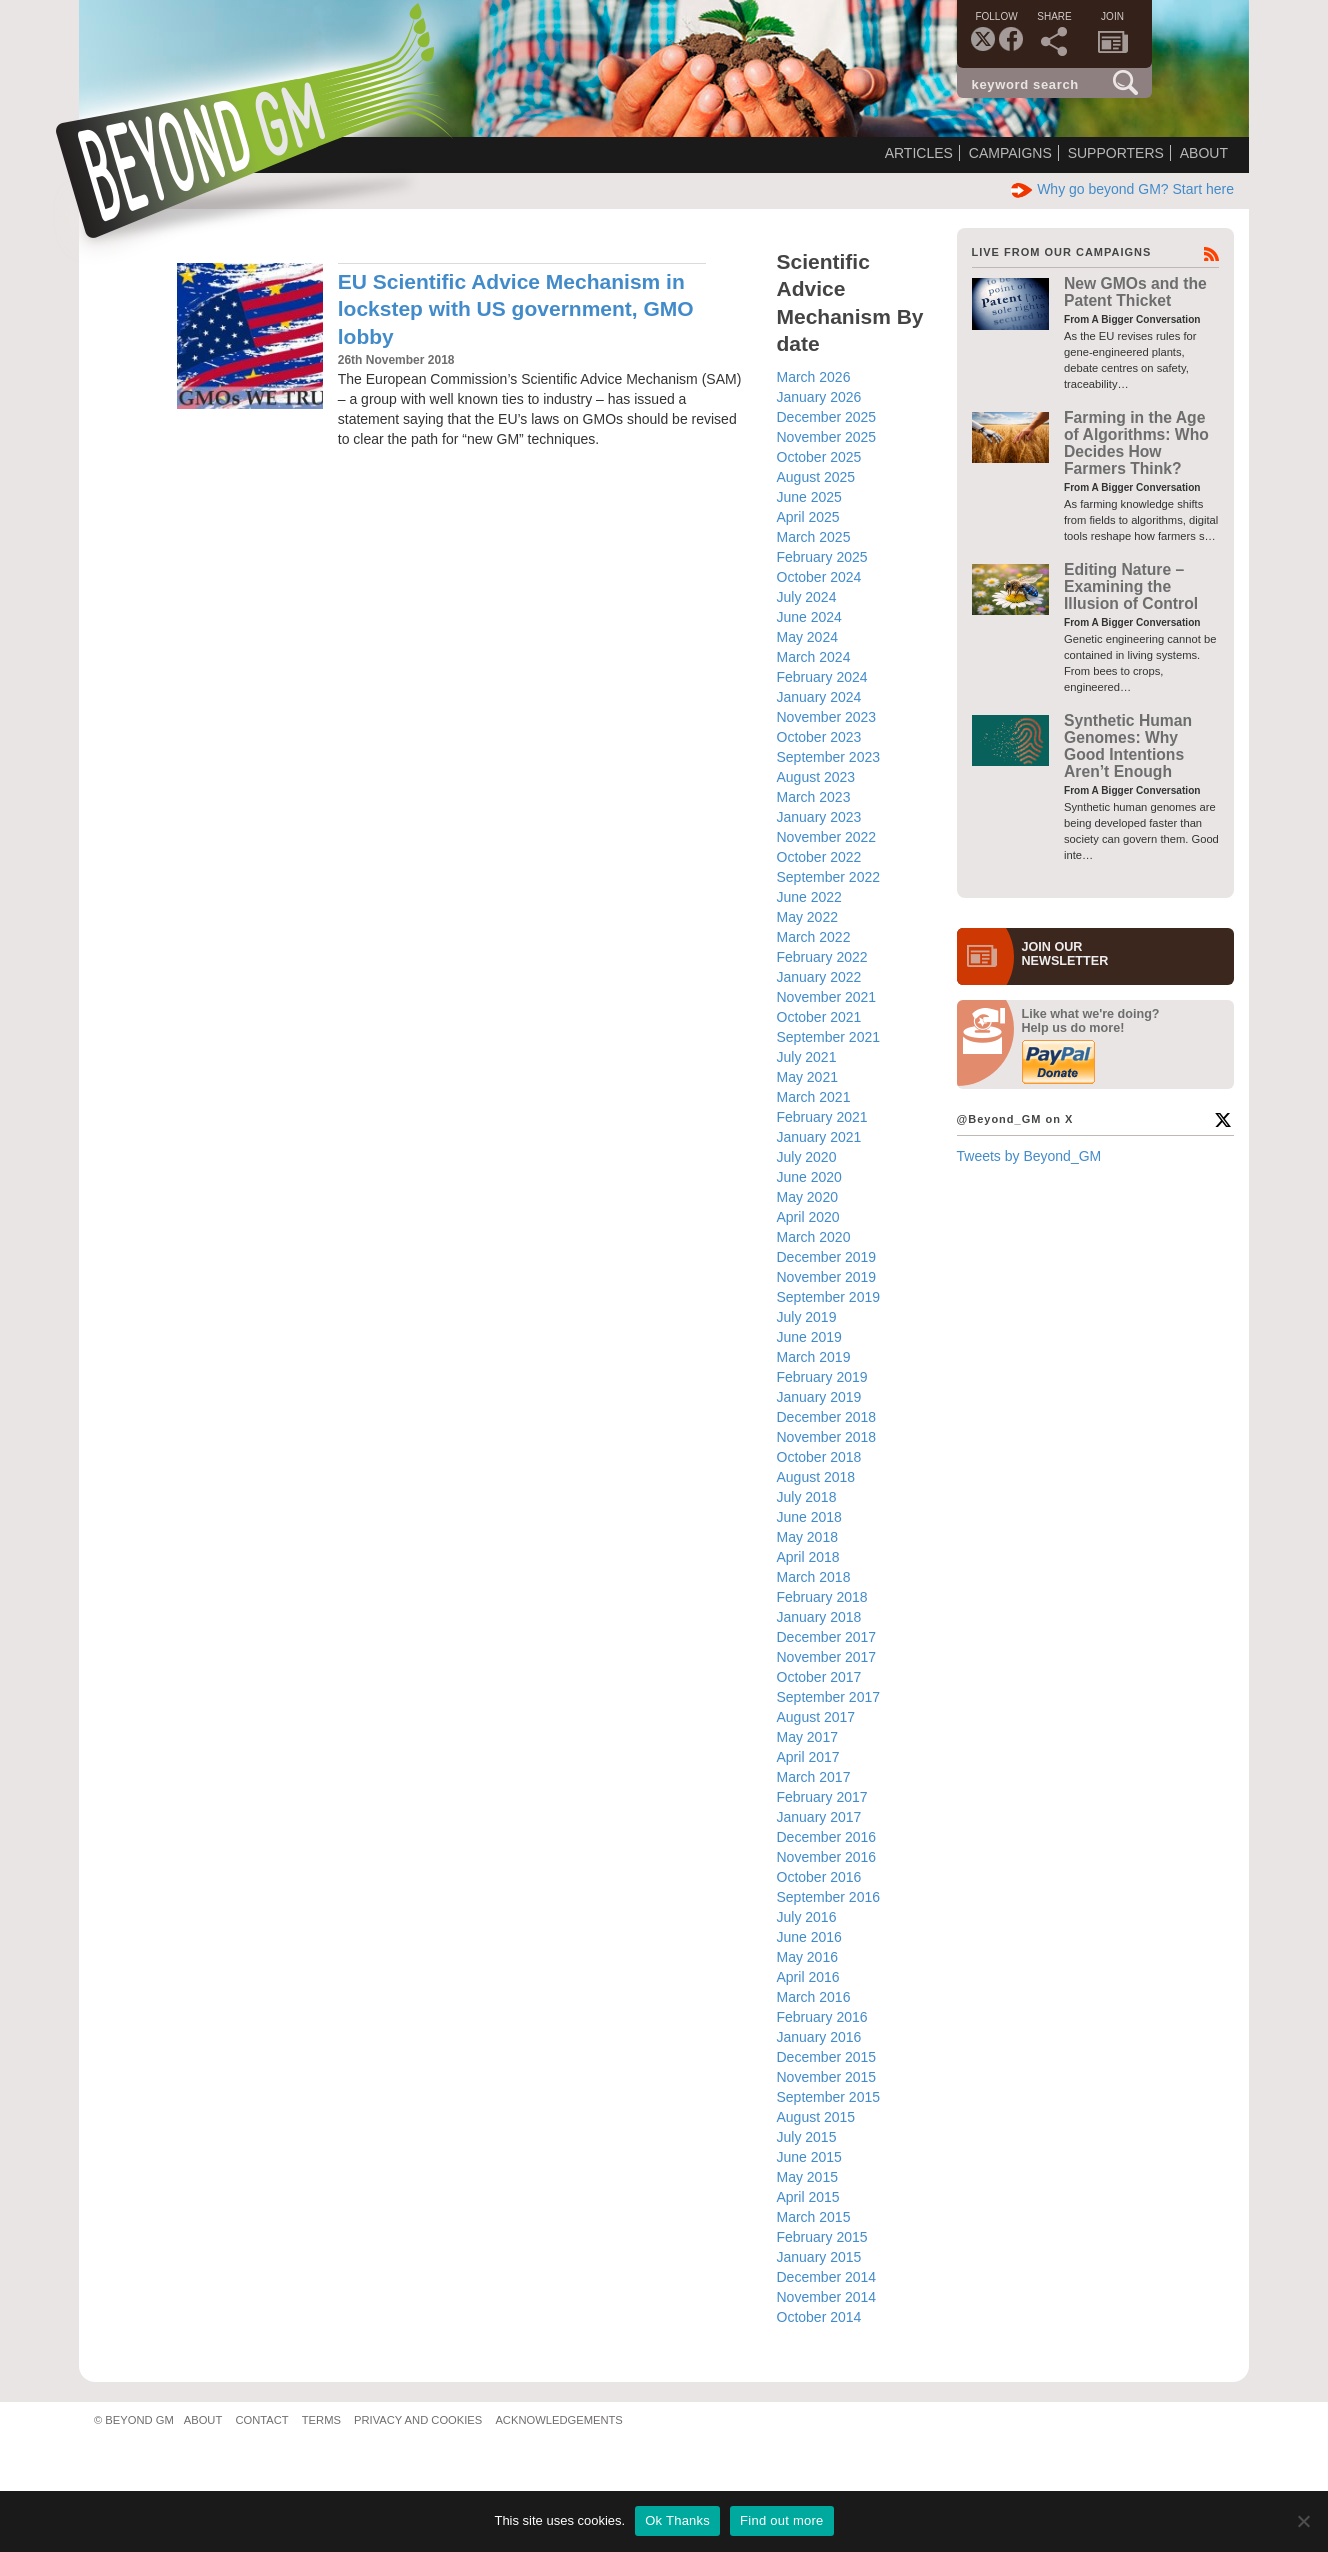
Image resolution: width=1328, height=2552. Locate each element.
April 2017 (808, 1757)
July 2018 (807, 1497)
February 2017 (822, 1797)
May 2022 (807, 917)
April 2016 (808, 1977)
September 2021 (829, 1037)
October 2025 (819, 457)
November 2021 (827, 997)
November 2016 (827, 1857)
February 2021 (822, 1117)
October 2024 (819, 577)
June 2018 (809, 1517)
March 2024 (814, 657)
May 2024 (807, 637)
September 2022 (829, 877)
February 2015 (822, 2237)
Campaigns (1010, 153)
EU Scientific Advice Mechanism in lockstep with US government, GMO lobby (516, 309)
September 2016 (829, 1897)
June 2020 (809, 1177)
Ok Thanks (677, 2520)
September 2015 (829, 2097)
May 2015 (807, 2177)
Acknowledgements (558, 2420)
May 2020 (807, 1197)
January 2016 (819, 2037)
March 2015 (814, 2217)
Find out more (781, 2520)
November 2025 (827, 437)
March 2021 (814, 1097)
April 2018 (808, 1557)
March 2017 (814, 1777)
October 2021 (819, 1017)
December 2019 (827, 1257)
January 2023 (819, 817)
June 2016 (809, 1937)
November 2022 (827, 837)
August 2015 (816, 2117)
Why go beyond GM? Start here (1122, 189)
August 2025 (816, 477)
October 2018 (819, 1457)
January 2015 (819, 2257)
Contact (261, 2420)
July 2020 (807, 1157)
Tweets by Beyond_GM (1029, 1156)
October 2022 (819, 857)
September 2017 (829, 1697)
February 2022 (822, 957)
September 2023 (829, 757)
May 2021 (807, 1077)
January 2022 (819, 977)
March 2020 (814, 1237)
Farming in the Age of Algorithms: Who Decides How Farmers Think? (1136, 443)
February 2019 (822, 1377)
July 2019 (807, 1317)
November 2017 (827, 1657)
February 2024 (822, 677)
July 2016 (807, 1917)
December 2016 (827, 1837)
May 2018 (807, 1537)
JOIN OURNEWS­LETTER (1065, 954)
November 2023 (827, 717)
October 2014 (819, 2317)
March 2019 (814, 1357)
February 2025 (822, 557)
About (1204, 153)
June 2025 (809, 497)
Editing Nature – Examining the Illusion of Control (1131, 587)
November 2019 (827, 1277)
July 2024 (807, 597)
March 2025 (814, 537)
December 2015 (827, 2057)
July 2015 (807, 2137)
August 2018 (816, 1477)
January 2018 (819, 1617)
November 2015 (827, 2077)
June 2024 (809, 617)
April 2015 (808, 2197)
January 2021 (819, 1137)
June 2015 (809, 2157)
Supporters (1116, 153)
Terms (321, 2420)
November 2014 (827, 2297)
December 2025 (827, 417)
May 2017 (807, 1737)
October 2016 (819, 1877)
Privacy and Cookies (418, 2420)
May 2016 (807, 1957)
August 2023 (816, 777)
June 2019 (809, 1337)
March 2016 (814, 1997)
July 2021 (807, 1057)
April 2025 (808, 517)
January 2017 (819, 1817)
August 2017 (816, 1717)
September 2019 (829, 1297)
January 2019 (819, 1397)
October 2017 (819, 1677)
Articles (919, 153)
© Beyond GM (134, 2420)
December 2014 (827, 2277)
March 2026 (814, 377)
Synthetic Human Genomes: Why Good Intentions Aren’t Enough (1128, 746)
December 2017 (827, 1637)
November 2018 (827, 1437)
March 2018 (814, 1577)
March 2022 (814, 937)
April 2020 (808, 1217)
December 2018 (827, 1417)
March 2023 (814, 797)
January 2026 (819, 397)
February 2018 (822, 1597)
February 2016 (822, 2017)
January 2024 (819, 697)
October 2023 (819, 737)
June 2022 (809, 897)
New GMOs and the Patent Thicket (1135, 292)
